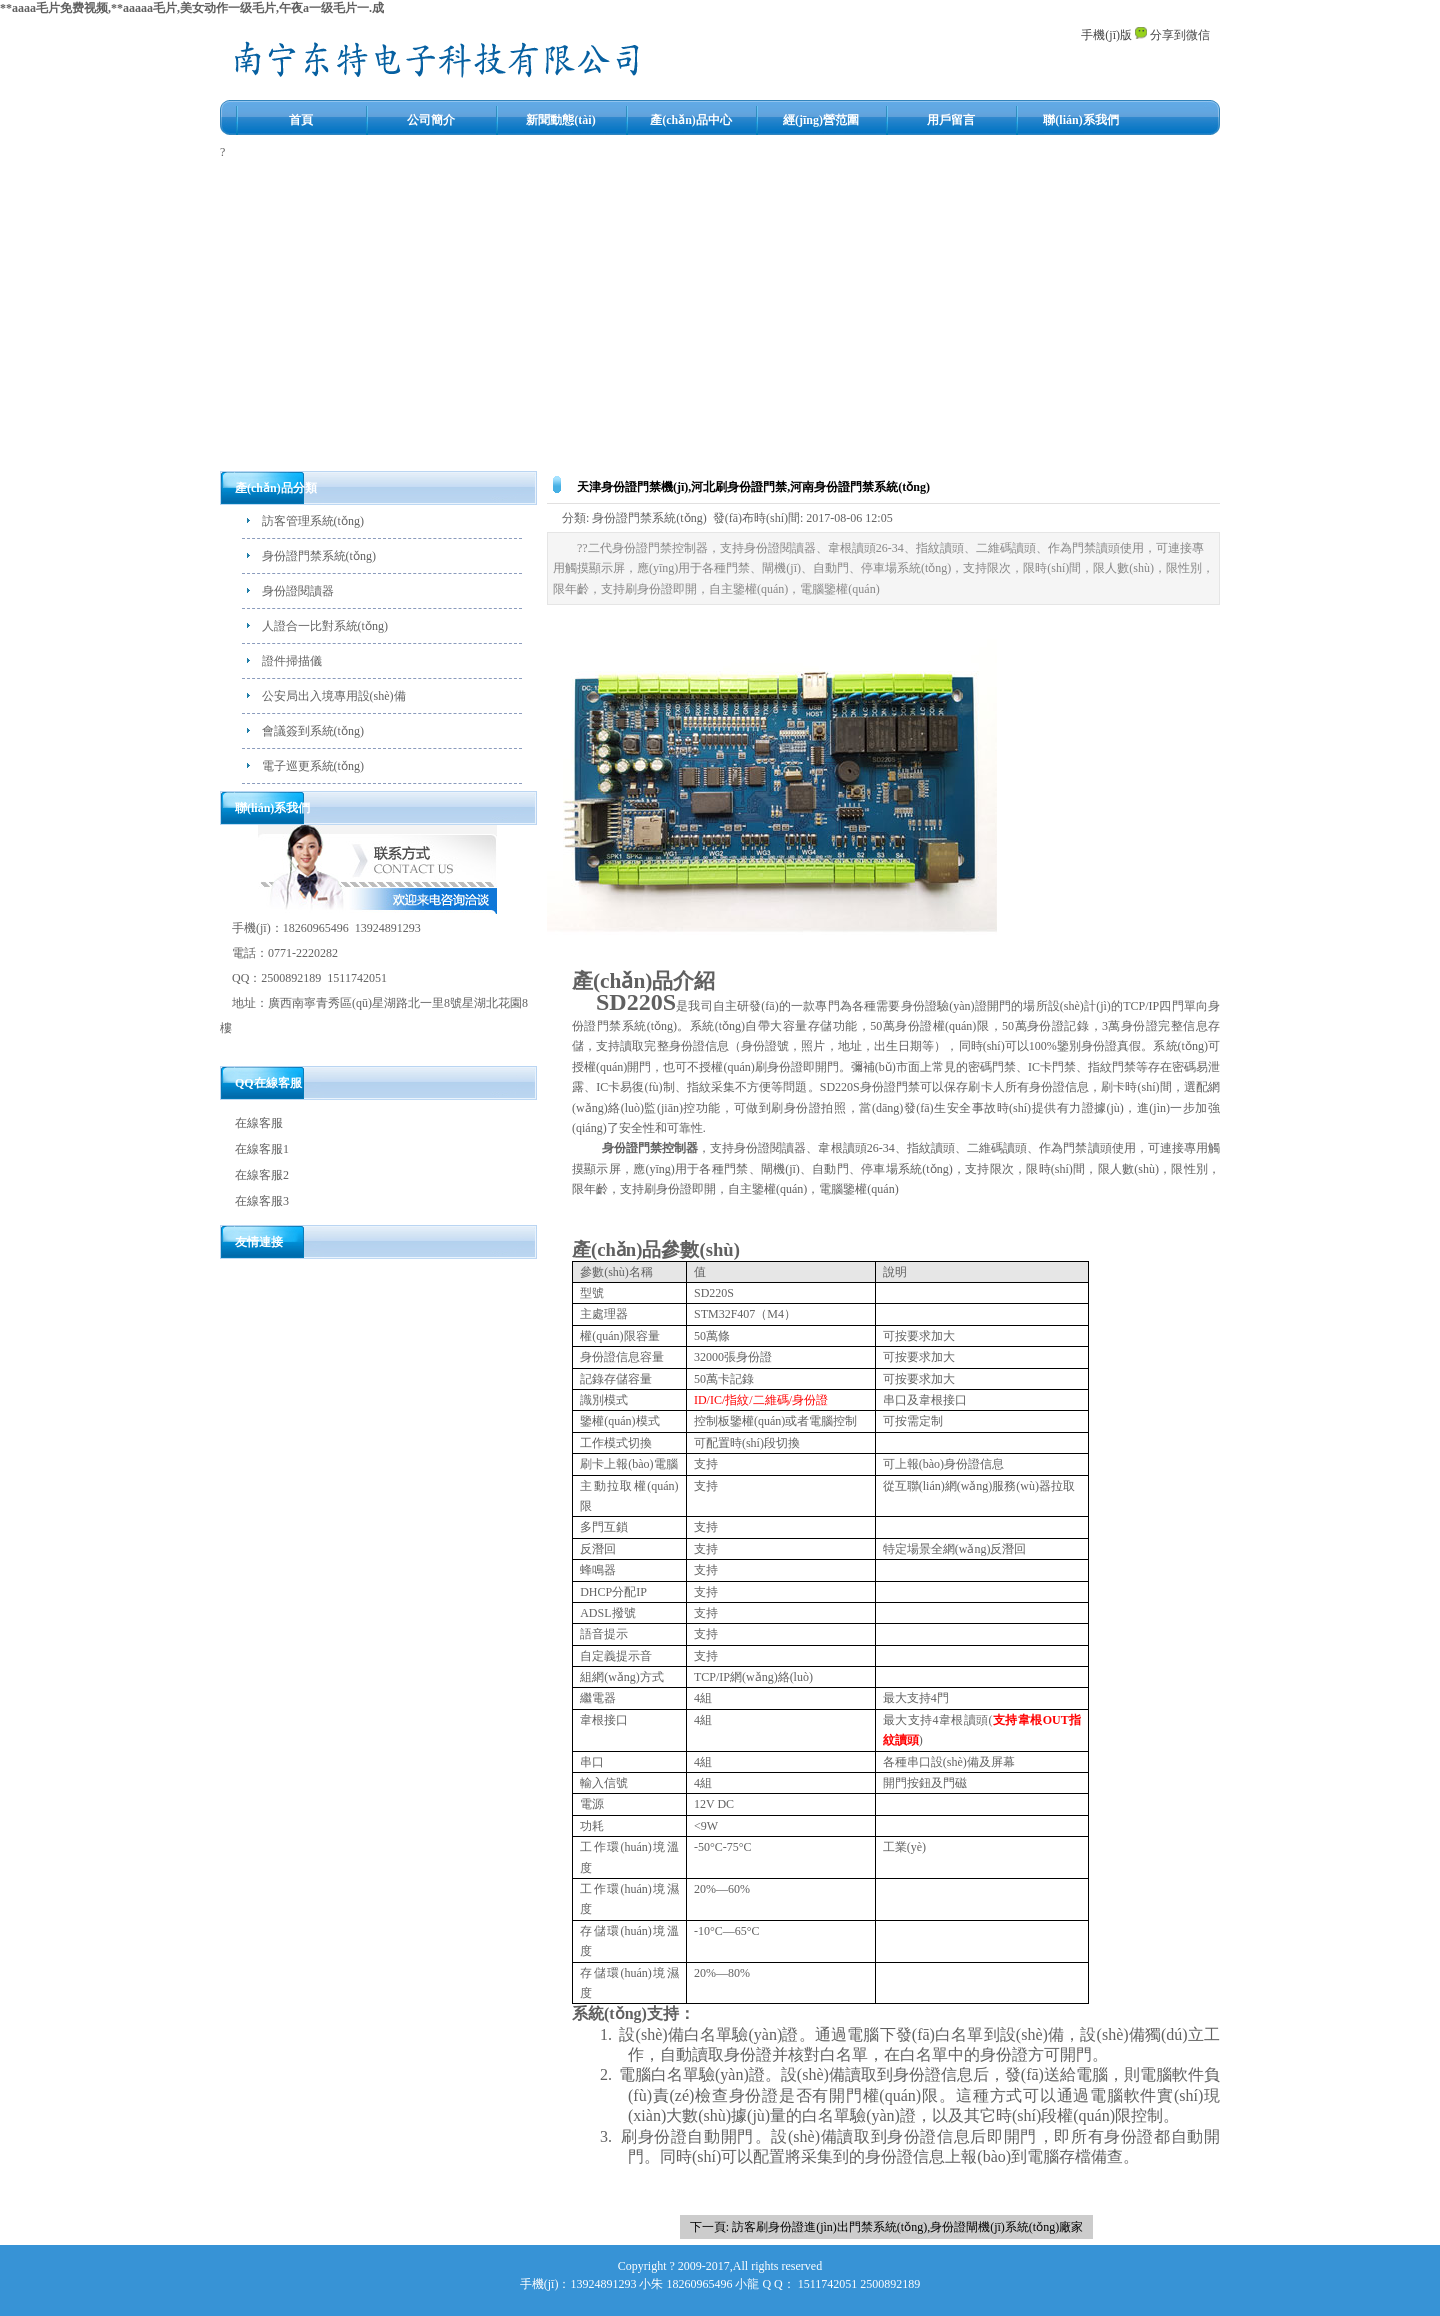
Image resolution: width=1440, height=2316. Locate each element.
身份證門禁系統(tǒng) (319, 556)
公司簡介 (431, 120)
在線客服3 (262, 1201)
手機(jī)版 (1106, 35)
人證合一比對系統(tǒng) (325, 626)
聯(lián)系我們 (1080, 120)
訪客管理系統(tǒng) (313, 521)
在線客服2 (262, 1175)
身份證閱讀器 (298, 591)
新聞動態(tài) (560, 120)
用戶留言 (951, 120)
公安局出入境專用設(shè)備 (334, 696)
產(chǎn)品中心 (691, 120)
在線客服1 (262, 1149)
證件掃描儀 (292, 661)
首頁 (301, 120)
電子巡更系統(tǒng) (313, 766)
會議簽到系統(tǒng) (313, 731)
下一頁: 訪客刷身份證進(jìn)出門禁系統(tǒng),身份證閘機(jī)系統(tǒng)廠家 (886, 2227)
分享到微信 (1172, 35)
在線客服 (259, 1123)
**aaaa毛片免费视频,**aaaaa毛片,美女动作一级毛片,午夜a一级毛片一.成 (192, 8)
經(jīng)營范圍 (821, 120)
